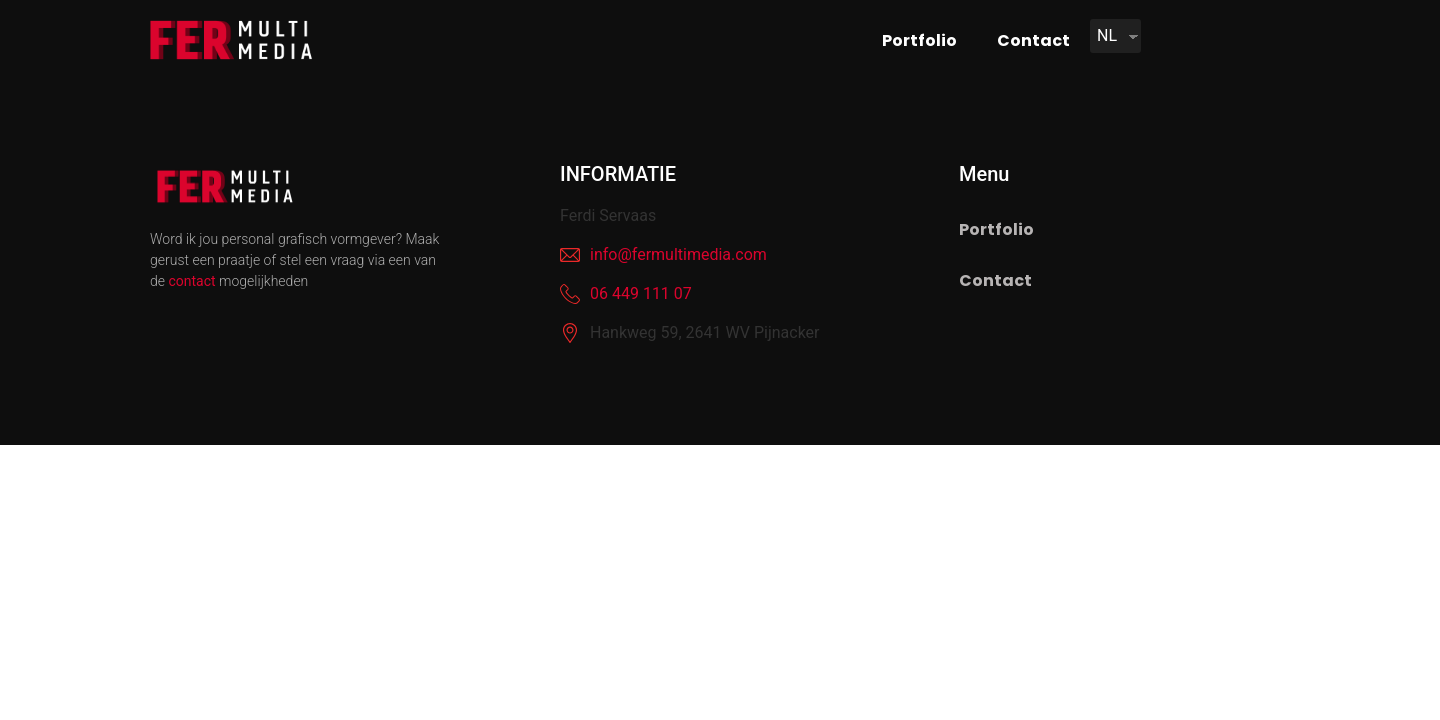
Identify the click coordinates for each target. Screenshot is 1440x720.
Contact (1033, 40)
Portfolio (919, 40)
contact (191, 281)
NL (1107, 35)
